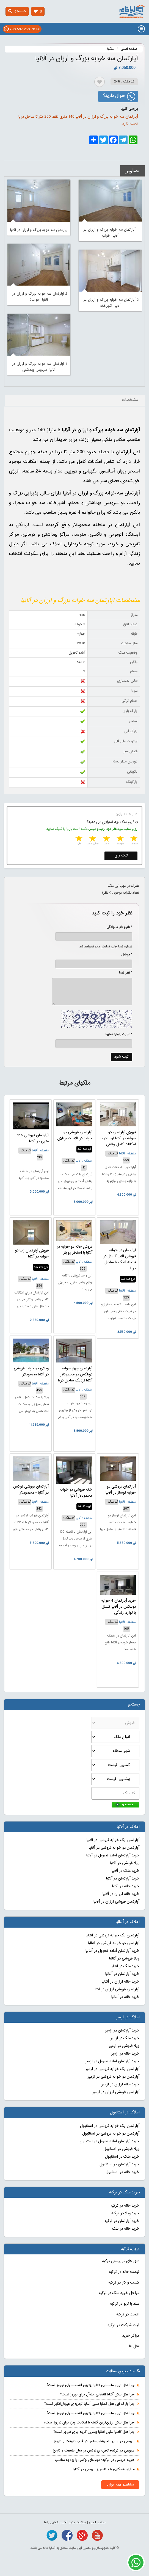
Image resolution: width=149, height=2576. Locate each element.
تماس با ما (51, 2522)
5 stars (78, 839)
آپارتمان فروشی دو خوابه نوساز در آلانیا (121, 1489)
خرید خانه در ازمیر (125, 2053)
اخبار (63, 2522)
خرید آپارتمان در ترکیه (121, 2221)
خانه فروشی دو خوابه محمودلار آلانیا (76, 1492)
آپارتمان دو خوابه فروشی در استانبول (110, 2133)
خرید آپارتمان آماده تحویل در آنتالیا (112, 1951)
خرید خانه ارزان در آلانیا (121, 1894)
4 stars (92, 839)
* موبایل (123, 955)
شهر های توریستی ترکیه (120, 2261)
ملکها (110, 49)
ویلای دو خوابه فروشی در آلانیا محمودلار (31, 1371)
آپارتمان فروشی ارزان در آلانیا (116, 1901)
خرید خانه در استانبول (122, 2172)
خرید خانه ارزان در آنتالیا (120, 1981)
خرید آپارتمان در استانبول (119, 2164)
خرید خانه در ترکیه (125, 2205)
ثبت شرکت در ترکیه (123, 2325)
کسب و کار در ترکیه (123, 2282)
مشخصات (130, 400)
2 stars (119, 839)
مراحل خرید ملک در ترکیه (119, 2293)
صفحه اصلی (129, 49)
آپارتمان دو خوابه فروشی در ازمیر (113, 2076)
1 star (133, 839)
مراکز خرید (130, 2335)
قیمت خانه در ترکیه (124, 2272)
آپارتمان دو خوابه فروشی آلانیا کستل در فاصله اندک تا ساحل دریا (119, 1259)
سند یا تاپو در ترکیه (124, 2303)
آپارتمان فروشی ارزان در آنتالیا (116, 1989)
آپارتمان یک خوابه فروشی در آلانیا (113, 1840)
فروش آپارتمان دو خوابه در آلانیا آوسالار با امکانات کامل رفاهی (118, 1138)
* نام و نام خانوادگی (116, 927)
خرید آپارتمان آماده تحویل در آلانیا (112, 1855)
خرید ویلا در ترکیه (125, 2213)
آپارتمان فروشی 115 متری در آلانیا (33, 1138)
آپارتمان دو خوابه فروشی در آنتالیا (113, 1943)
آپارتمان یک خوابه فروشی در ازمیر (112, 2069)
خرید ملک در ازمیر (125, 2038)
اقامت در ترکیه (127, 2314)
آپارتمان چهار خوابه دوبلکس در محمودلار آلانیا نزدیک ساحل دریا (75, 1374)
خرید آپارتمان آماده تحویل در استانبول (109, 2141)
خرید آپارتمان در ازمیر (122, 2030)
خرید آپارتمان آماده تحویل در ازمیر (112, 2061)
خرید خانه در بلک (125, 2228)
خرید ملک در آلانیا (125, 1871)
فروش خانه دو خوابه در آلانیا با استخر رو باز (74, 1249)
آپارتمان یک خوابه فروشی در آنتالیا (112, 1935)
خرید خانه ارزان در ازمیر (120, 2084)
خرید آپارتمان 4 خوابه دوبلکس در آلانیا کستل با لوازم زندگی (118, 1606)
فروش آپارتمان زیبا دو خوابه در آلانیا (32, 1253)
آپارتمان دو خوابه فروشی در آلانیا (114, 1847)
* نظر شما (122, 973)
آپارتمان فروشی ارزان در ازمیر (115, 2092)
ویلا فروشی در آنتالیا (124, 1958)
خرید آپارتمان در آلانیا (122, 1878)
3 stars (106, 839)
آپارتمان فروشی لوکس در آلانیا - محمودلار (31, 1489)
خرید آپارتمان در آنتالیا (122, 1974)
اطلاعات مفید (77, 2522)
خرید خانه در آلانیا (125, 1886)
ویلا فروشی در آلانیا (124, 1863)
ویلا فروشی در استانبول (121, 2149)
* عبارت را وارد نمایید (118, 1034)
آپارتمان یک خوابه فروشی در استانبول (109, 2126)
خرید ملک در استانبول (122, 2156)
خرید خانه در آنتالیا (125, 1997)
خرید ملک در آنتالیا (125, 1966)
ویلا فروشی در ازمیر (124, 2046)
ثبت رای (121, 855)
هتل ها (134, 2346)
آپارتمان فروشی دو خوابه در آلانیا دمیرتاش (74, 1135)
